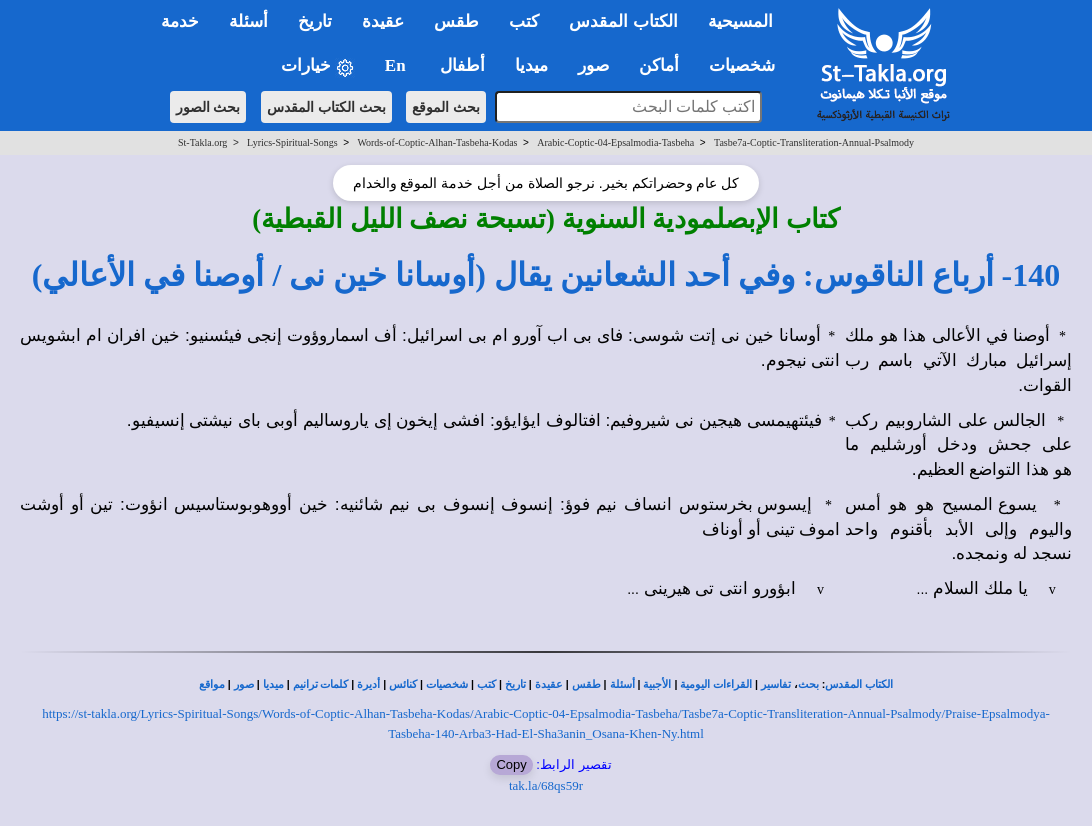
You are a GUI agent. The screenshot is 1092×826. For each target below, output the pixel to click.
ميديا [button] (531, 65)
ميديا (273, 684)
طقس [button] (456, 21)
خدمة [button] (180, 21)
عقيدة (549, 684)
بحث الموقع (446, 107)
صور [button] (593, 65)
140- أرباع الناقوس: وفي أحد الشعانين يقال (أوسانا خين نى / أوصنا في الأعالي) (546, 275)
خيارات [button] (318, 66)
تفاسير (776, 684)
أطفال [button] (462, 65)
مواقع (212, 684)
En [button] (397, 65)
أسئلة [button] (248, 21)
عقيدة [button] (383, 21)
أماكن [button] (659, 65)
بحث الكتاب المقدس (326, 107)
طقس (586, 684)
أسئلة (622, 684)
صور (244, 684)
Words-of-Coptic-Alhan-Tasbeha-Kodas (437, 142)
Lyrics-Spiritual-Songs (292, 142)
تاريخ (515, 684)
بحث (808, 684)
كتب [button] (524, 21)
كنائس (403, 684)
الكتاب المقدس (859, 684)
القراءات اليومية (716, 684)
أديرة (368, 684)
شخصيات (447, 684)
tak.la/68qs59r (546, 785)
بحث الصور (208, 107)
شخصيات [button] (748, 65)
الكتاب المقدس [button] (623, 21)
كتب (486, 684)
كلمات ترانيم (321, 684)
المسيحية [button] (740, 21)
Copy (511, 764)
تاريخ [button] (315, 21)
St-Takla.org (202, 142)
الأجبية (657, 684)
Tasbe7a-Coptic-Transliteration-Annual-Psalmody (814, 142)
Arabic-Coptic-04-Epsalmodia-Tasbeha (615, 142)
